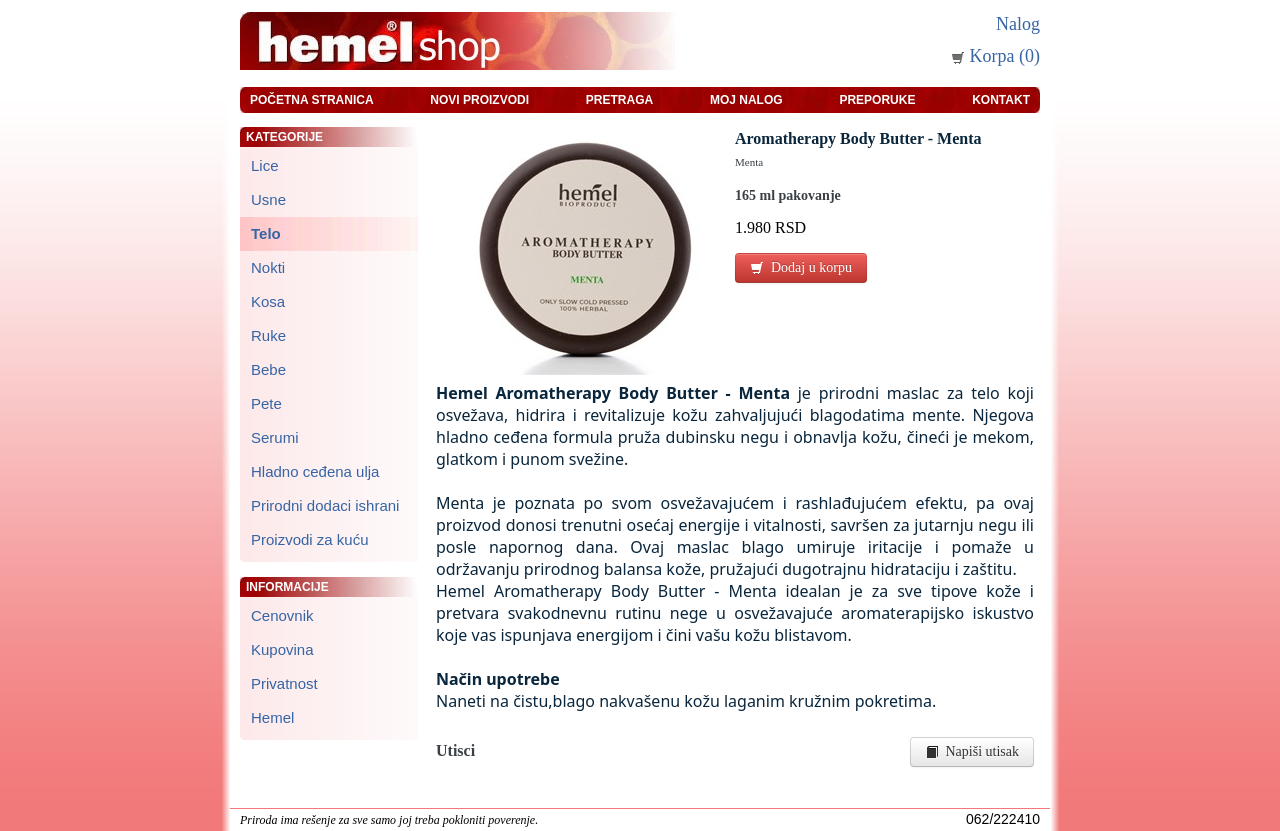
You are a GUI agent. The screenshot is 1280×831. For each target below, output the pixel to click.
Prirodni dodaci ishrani (325, 505)
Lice (265, 165)
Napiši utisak (972, 751)
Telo (266, 233)
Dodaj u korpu (801, 267)
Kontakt (1001, 100)
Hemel (272, 717)
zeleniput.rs (569, 820)
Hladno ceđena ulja (315, 471)
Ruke (268, 335)
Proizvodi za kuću (310, 539)
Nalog (1018, 24)
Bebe (268, 369)
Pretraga (619, 100)
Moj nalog (746, 100)
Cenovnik (282, 615)
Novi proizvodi (479, 100)
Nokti (268, 267)
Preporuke (877, 100)
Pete (266, 403)
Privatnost (284, 683)
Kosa (268, 301)
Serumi (275, 437)
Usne (268, 199)
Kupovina (282, 649)
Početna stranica (312, 100)
